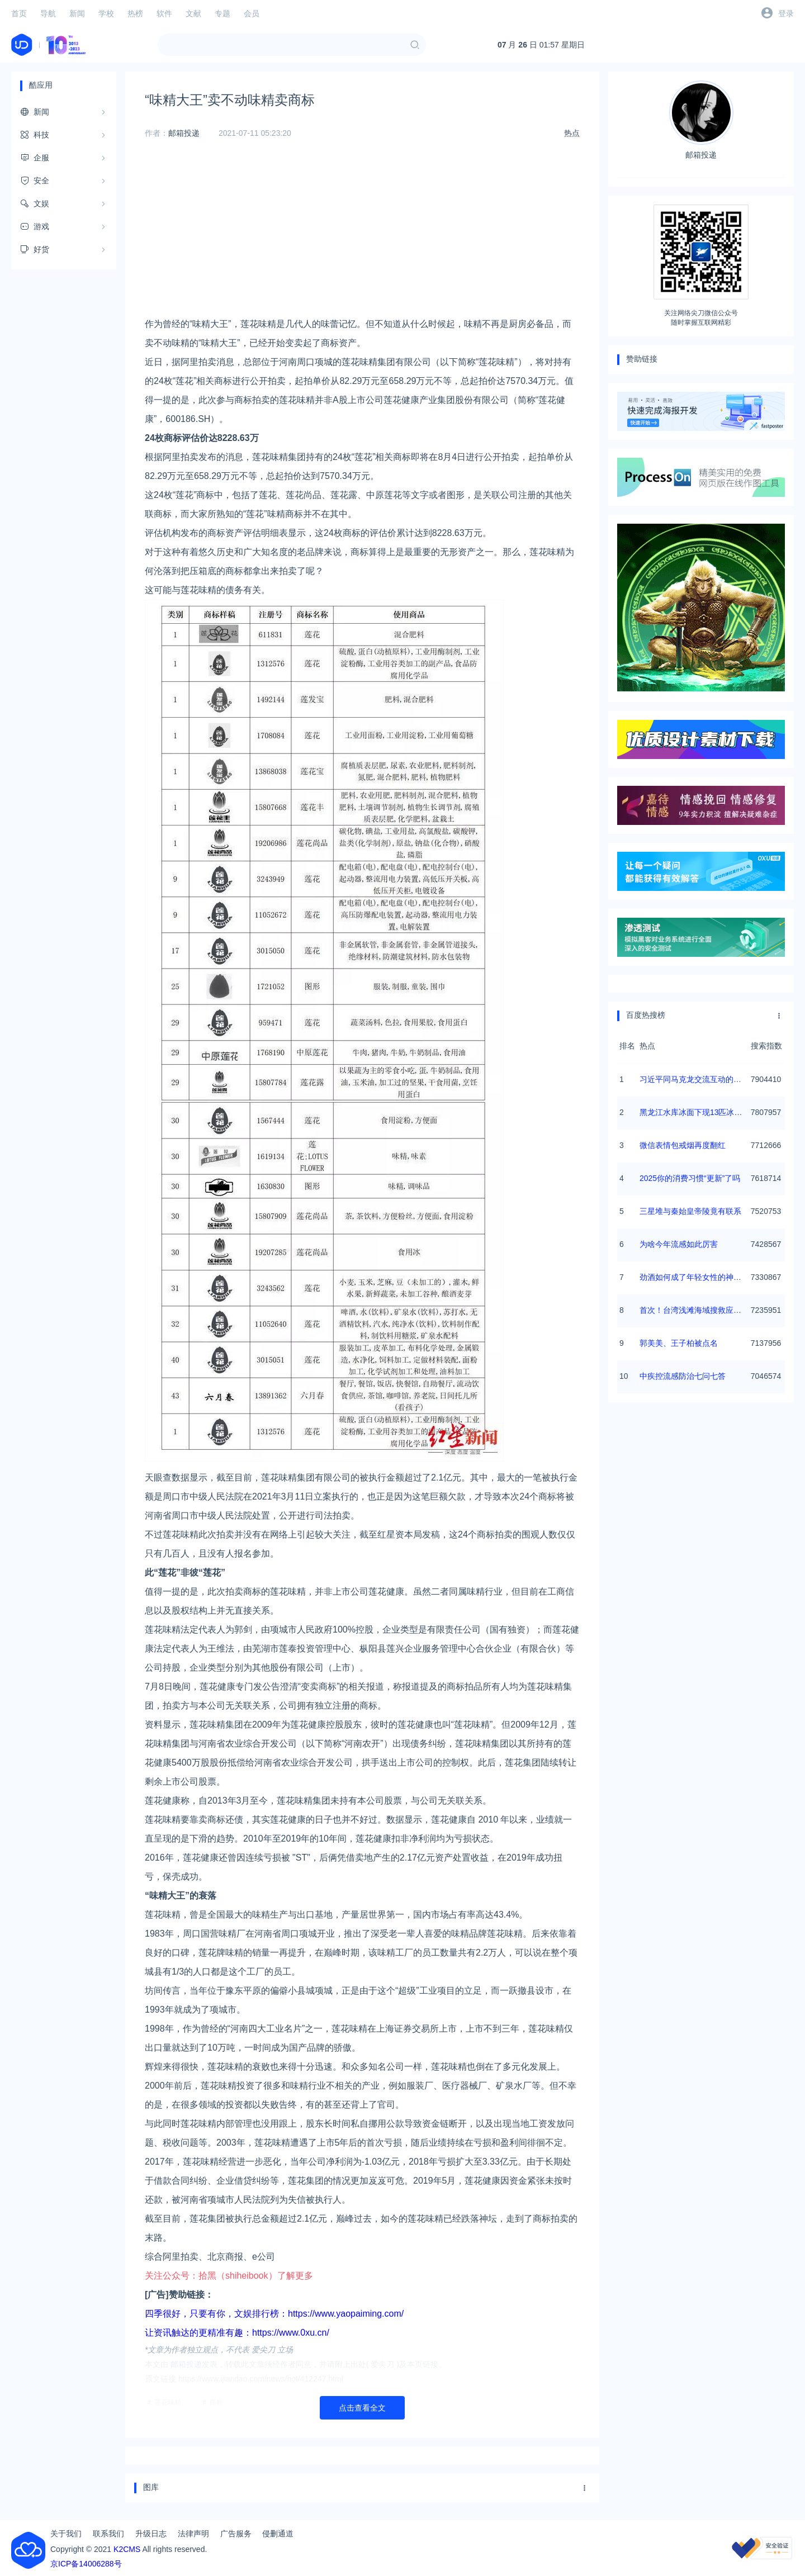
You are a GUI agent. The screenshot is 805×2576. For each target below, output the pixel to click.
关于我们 (66, 2533)
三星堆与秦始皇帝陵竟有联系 (690, 1211)
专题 (222, 13)
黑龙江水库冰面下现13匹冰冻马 (695, 1112)
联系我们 (108, 2533)
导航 (48, 13)
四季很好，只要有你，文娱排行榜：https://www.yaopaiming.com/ (274, 2313)
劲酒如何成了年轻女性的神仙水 (694, 1277)
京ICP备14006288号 (86, 2563)
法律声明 (193, 2533)
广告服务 (236, 2533)
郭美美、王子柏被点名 (679, 1343)
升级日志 (151, 2533)
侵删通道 (277, 2533)
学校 (106, 13)
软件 (164, 13)
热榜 (135, 13)
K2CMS (126, 2549)
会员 (251, 13)
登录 (786, 13)
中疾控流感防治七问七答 (683, 1376)
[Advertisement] (362, 236)
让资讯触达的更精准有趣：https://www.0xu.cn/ (237, 2332)
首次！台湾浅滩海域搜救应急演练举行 (706, 1310)
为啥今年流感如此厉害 (679, 1244)
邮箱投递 (184, 133)
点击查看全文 (362, 2407)
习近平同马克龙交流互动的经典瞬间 (702, 1079)
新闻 (77, 13)
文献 (193, 13)
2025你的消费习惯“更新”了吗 (690, 1178)
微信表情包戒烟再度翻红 (683, 1145)
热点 (572, 133)
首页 (19, 13)
